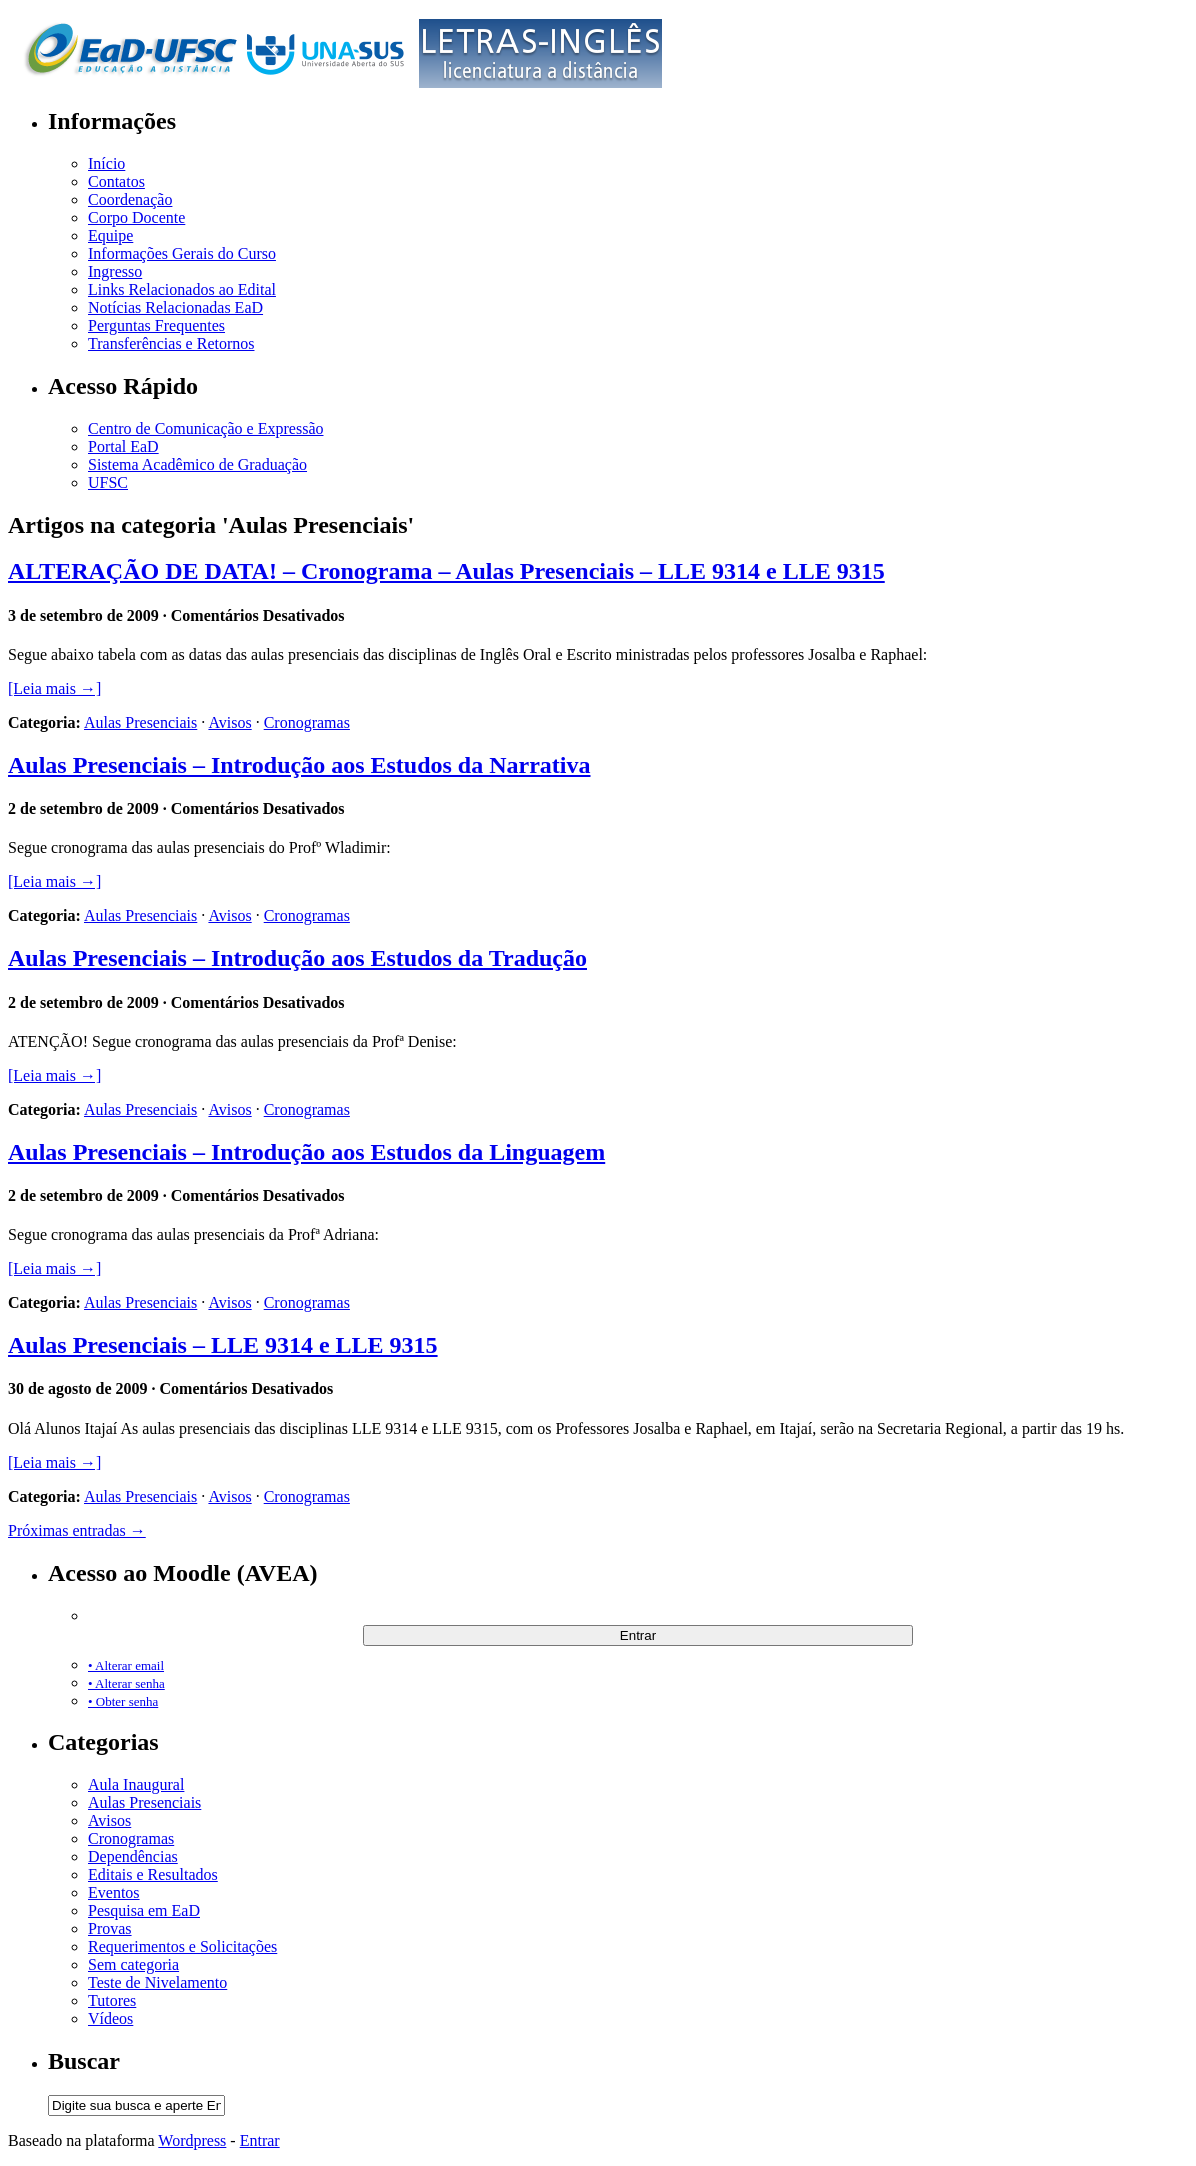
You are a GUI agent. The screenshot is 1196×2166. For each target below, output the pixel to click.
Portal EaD (123, 446)
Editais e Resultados (153, 1874)
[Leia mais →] (54, 688)
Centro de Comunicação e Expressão (205, 428)
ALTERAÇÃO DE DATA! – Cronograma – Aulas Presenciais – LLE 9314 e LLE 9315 (446, 571)
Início (106, 163)
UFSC (108, 482)
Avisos (229, 722)
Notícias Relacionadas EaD (175, 307)
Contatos (116, 181)
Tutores (112, 2000)
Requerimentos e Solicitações (182, 1946)
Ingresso (115, 271)
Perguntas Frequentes (156, 325)
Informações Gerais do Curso (182, 253)
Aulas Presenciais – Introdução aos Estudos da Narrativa (299, 765)
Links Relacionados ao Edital (182, 289)
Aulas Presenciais (140, 722)
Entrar (260, 2140)
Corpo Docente (136, 217)
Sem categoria (133, 1964)
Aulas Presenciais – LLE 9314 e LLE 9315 (223, 1345)
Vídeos (110, 2018)
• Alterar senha (126, 1683)
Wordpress (192, 2140)
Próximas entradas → (77, 1530)
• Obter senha (123, 1701)
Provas (110, 1928)
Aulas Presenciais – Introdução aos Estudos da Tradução (297, 958)
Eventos (114, 1892)
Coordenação (130, 199)
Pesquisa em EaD (144, 1910)
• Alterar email (126, 1665)
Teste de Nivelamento (157, 1982)
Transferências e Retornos (171, 343)
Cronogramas (307, 722)
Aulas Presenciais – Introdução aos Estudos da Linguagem (306, 1152)
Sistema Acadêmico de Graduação (197, 464)
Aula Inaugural (136, 1784)
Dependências (133, 1856)
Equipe (110, 235)
